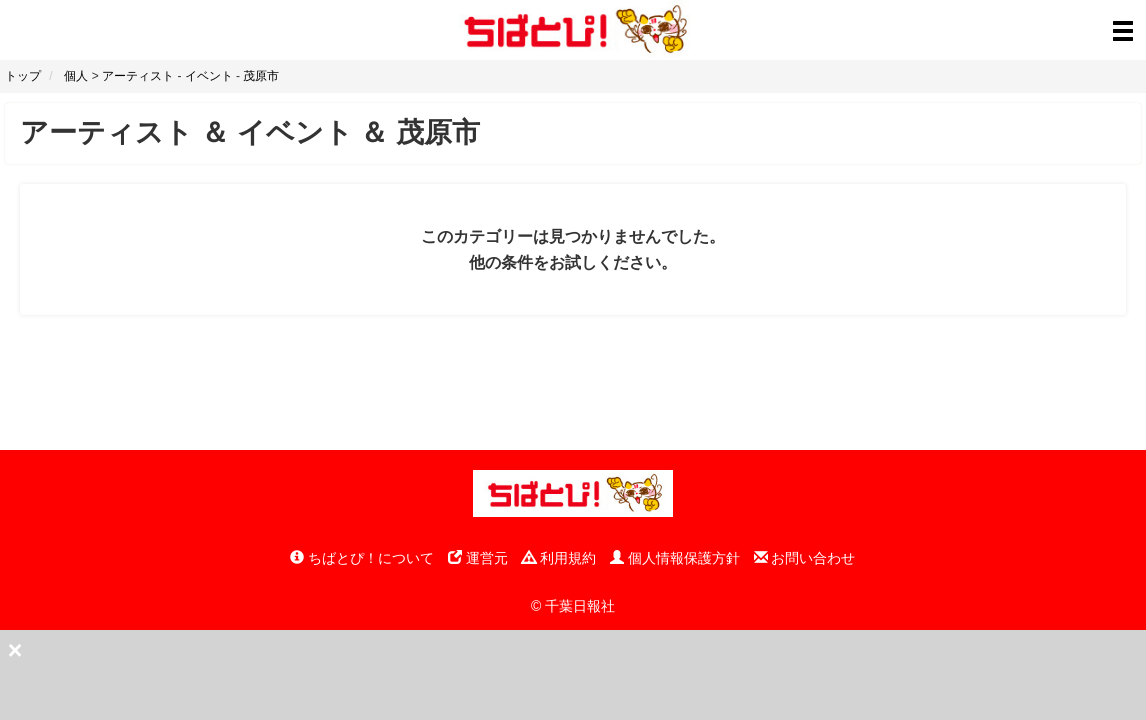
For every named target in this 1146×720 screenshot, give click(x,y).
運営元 (478, 558)
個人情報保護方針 (675, 558)
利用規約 (559, 558)
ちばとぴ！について (362, 558)
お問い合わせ (805, 558)
